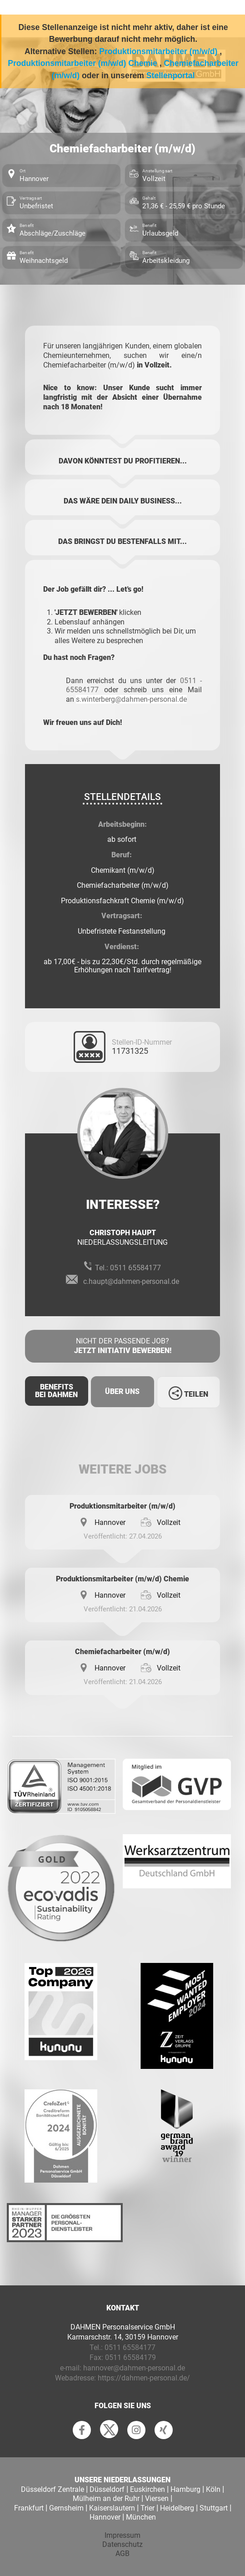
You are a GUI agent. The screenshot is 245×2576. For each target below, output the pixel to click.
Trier (147, 2508)
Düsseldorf (107, 2489)
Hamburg (185, 2489)
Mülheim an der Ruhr (106, 2498)
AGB (122, 2553)
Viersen (157, 2498)
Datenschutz (122, 2544)
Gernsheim (66, 2508)
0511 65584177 (135, 1267)
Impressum (122, 2535)
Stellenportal (170, 75)
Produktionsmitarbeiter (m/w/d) (158, 51)
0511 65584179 (130, 2357)
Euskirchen (147, 2489)
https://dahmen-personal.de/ (144, 2378)
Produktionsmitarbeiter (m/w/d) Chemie (82, 63)
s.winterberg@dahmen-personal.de (131, 699)
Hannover (105, 2517)
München (141, 2517)
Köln (213, 2489)
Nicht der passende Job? (122, 1346)
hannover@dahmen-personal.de (134, 2368)
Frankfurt (29, 2508)
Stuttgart (214, 2508)
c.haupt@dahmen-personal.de (131, 1281)
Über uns (122, 1391)
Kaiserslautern (112, 2508)
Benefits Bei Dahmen (56, 1391)
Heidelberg (177, 2508)
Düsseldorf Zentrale (52, 2489)
